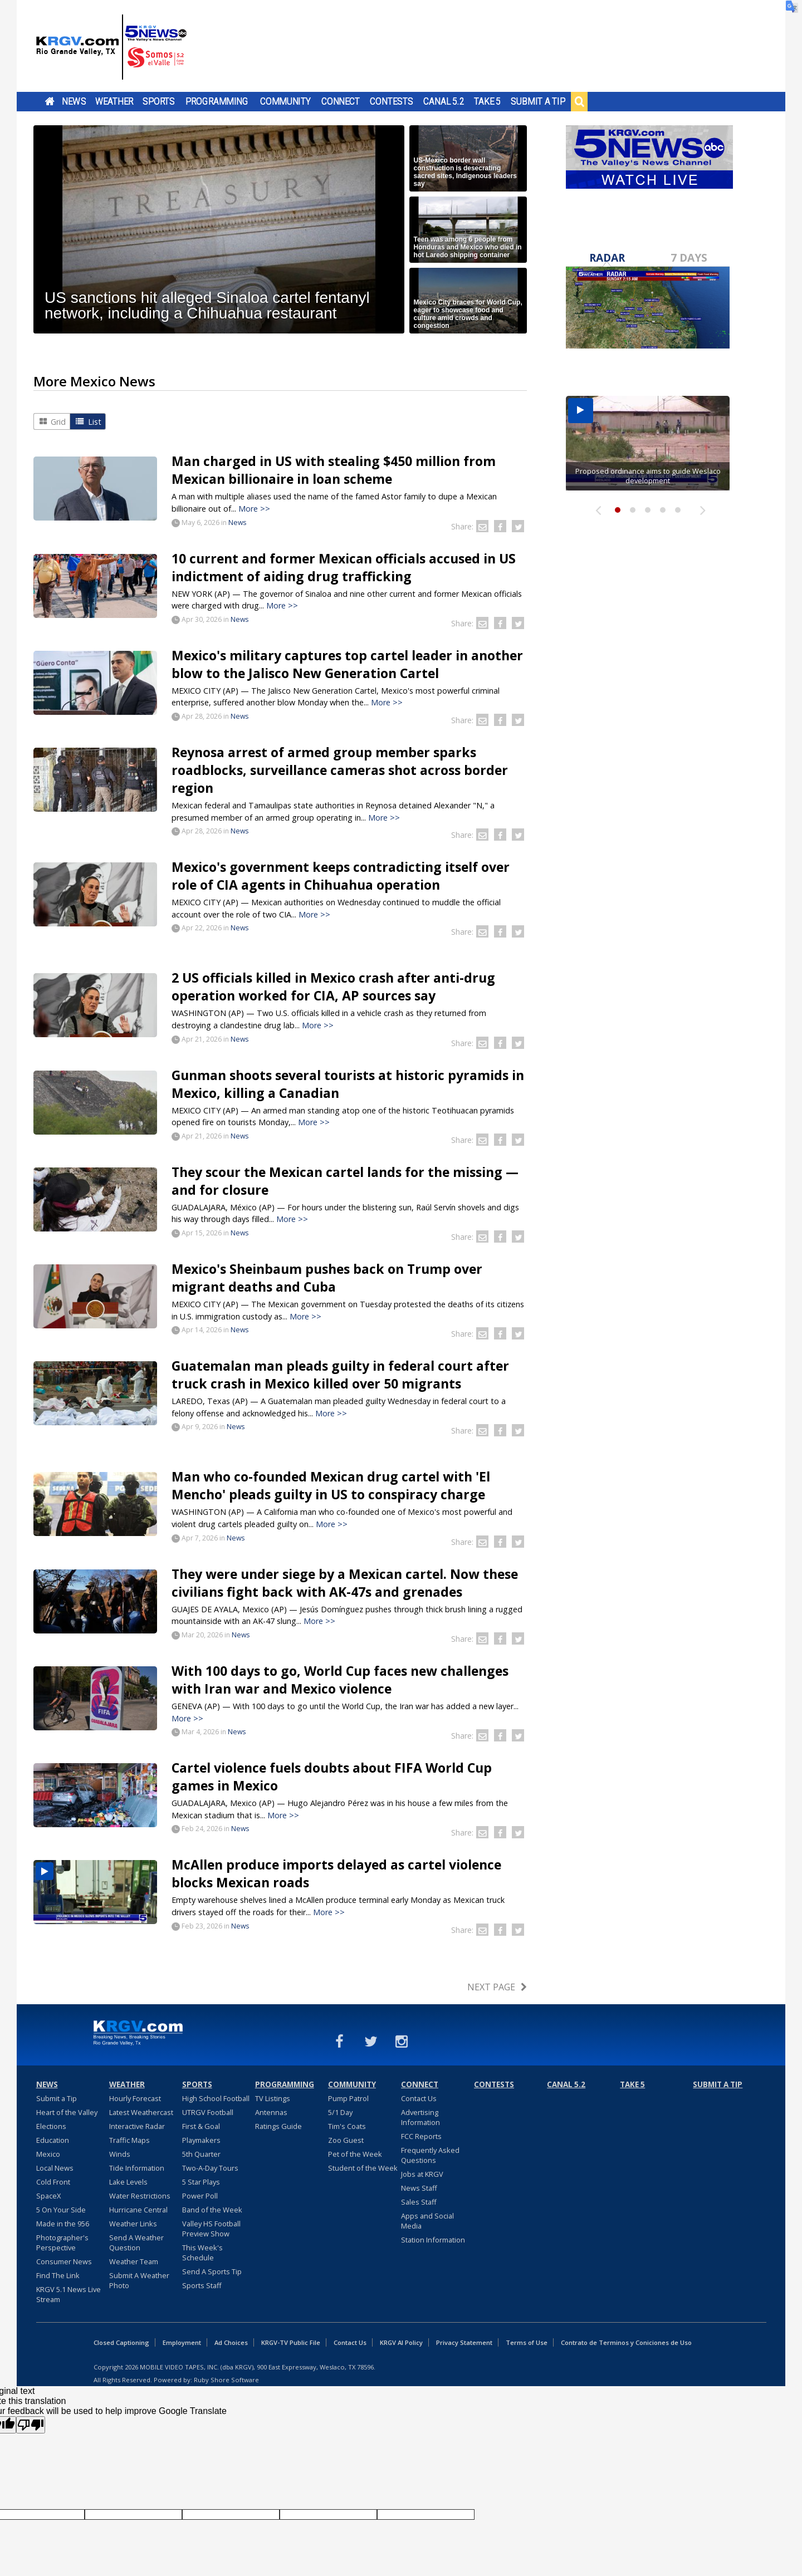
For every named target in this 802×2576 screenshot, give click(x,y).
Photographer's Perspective (62, 2242)
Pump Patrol (348, 2098)
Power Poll (200, 2196)
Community (285, 101)
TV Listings (272, 2098)
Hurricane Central (138, 2210)
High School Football (216, 2098)
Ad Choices (231, 2342)
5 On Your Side (61, 2210)
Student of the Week (363, 2168)
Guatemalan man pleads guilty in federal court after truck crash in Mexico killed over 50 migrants (340, 1374)
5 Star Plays (201, 2182)
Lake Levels (128, 2182)
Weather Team (133, 2261)
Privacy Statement (464, 2342)
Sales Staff (419, 2202)
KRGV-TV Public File (290, 2342)
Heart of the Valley (66, 2112)
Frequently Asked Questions (430, 2155)
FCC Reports (421, 2136)
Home (50, 101)
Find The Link (58, 2275)
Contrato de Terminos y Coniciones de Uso (626, 2342)
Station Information (433, 2240)
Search (579, 101)
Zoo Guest (346, 2140)
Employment (182, 2342)
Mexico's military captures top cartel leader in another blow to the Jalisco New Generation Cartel (347, 664)
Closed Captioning (121, 2342)
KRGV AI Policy (401, 2342)
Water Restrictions (139, 2196)
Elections (51, 2126)
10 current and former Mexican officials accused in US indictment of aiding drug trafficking (344, 567)
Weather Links (133, 2224)
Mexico (48, 2154)
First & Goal (201, 2126)
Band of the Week (212, 2210)
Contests (391, 101)
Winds (119, 2154)
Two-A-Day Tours (210, 2168)
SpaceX (48, 2196)
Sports (159, 101)
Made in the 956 (62, 2224)
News (74, 101)
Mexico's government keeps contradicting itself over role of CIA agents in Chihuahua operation (341, 876)
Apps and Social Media (427, 2221)
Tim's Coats (347, 2126)
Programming (216, 101)
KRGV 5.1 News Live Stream (68, 2294)
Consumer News (64, 2261)
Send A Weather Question (136, 2242)
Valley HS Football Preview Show (211, 2229)
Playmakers (201, 2140)
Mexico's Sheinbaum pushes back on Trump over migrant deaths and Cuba (327, 1278)
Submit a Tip (538, 101)
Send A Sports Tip (212, 2271)
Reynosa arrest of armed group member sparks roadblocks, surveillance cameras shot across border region (340, 770)
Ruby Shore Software (226, 2380)
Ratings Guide (278, 2126)
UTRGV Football (207, 2112)
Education (52, 2140)
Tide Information (136, 2168)
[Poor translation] (30, 2424)
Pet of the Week (355, 2154)
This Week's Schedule (202, 2253)
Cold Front (53, 2182)
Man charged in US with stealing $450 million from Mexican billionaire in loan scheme (334, 470)
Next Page (491, 1987)
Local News (55, 2168)
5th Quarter (201, 2154)
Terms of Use (526, 2342)
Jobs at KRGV (422, 2174)
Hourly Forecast (135, 2098)
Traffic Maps (129, 2140)
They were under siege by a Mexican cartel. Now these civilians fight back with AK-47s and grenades (345, 1583)
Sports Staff (202, 2285)
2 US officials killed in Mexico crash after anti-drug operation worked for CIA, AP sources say (333, 986)
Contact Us (419, 2098)
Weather (114, 101)
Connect (340, 101)
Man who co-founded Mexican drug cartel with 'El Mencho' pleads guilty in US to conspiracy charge (331, 1485)
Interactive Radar (137, 2126)
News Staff (419, 2188)
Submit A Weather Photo (139, 2280)
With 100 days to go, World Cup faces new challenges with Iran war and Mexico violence (340, 1679)
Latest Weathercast (141, 2112)
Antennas (271, 2112)
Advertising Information (420, 2117)
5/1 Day (340, 2112)
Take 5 (487, 101)
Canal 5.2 (443, 101)
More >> (254, 508)
